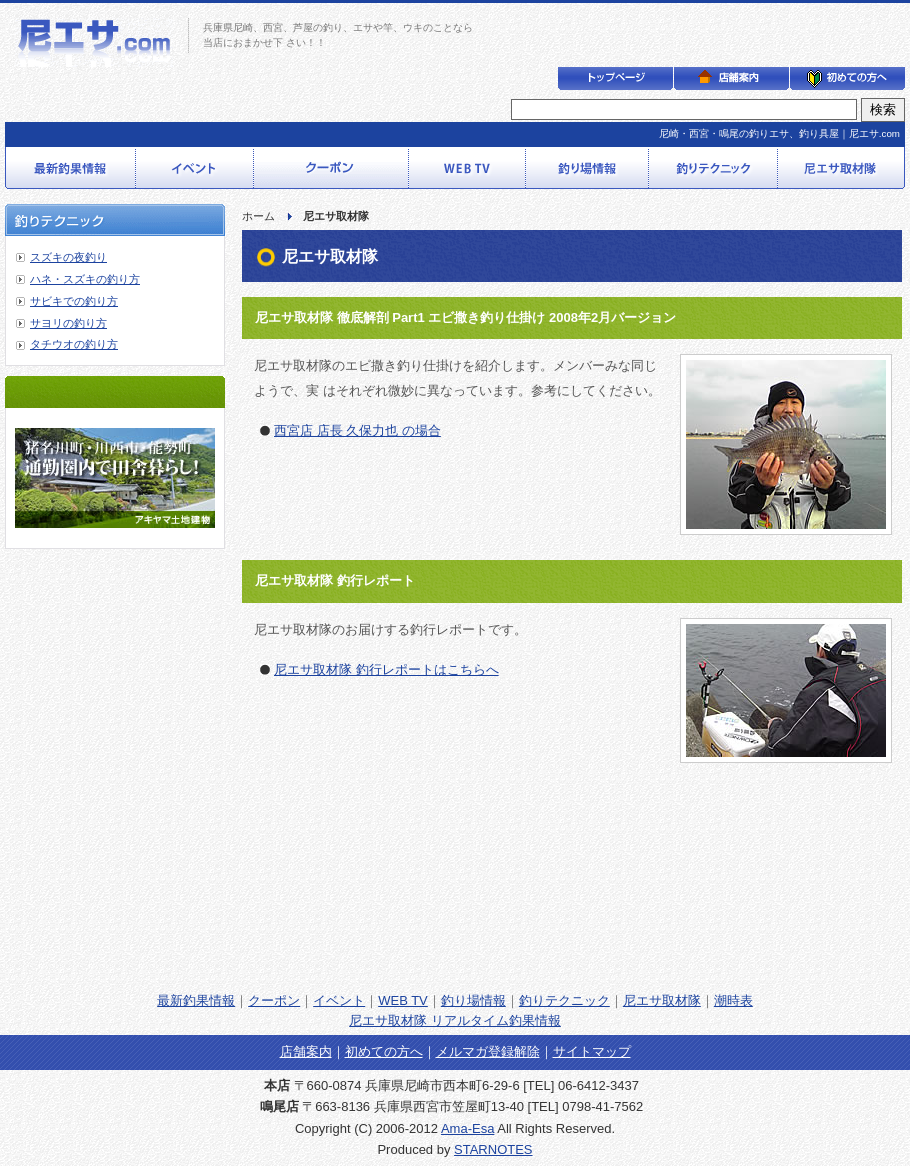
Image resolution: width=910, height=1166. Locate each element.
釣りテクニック (564, 1000)
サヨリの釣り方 (68, 323)
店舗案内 (306, 1051)
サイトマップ (592, 1051)
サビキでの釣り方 (74, 301)
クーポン (274, 1000)
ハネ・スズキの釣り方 (85, 279)
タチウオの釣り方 (74, 344)
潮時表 (733, 1000)
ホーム (258, 216)
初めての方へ (384, 1051)
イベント (339, 1000)
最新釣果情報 (196, 1000)
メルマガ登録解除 (488, 1051)
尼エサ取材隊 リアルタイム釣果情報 (455, 1020)
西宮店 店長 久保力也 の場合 (357, 430)
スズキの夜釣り (68, 257)
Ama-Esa (467, 1128)
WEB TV (403, 1000)
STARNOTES (493, 1149)
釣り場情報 (473, 1000)
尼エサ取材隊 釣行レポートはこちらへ (386, 669)
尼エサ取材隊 (662, 1000)
